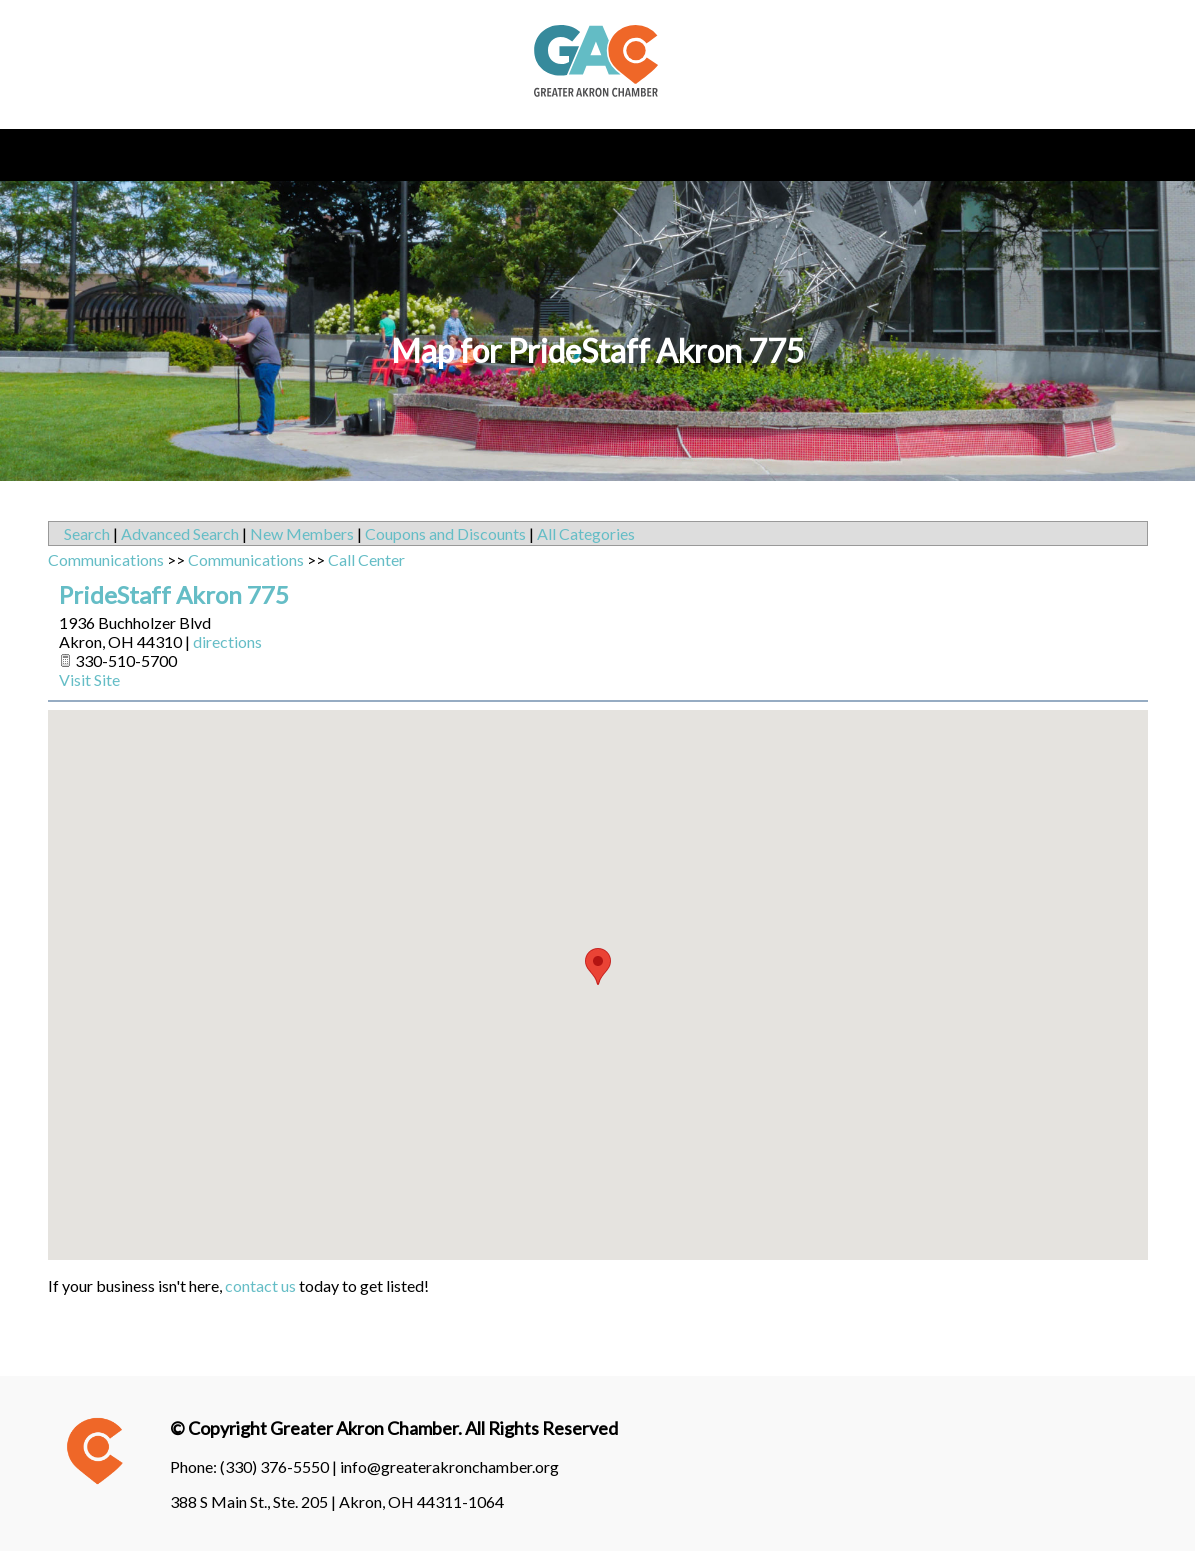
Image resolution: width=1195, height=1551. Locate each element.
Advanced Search (180, 533)
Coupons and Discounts (445, 533)
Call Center (366, 559)
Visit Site (89, 679)
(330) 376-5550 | (280, 1466)
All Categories (586, 533)
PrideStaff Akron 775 (174, 594)
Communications (106, 559)
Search (87, 533)
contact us (260, 1285)
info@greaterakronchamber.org (449, 1466)
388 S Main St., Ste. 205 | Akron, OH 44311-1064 (337, 1501)
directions (227, 641)
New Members (302, 533)
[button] (598, 966)
